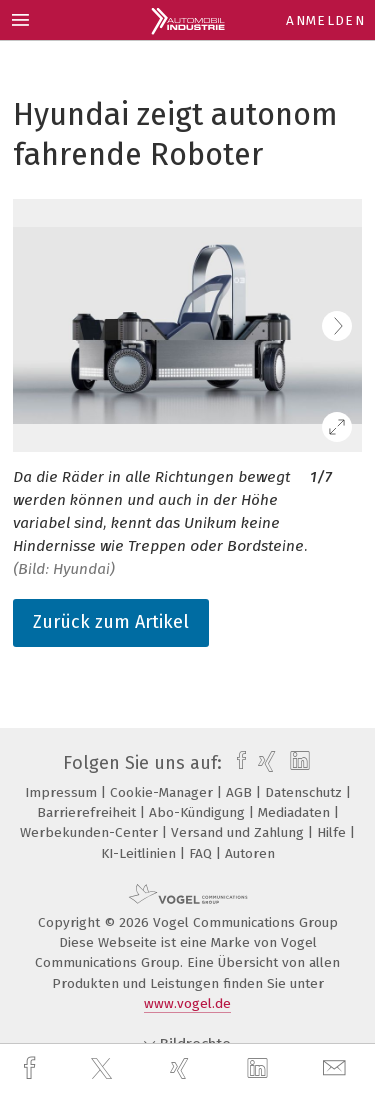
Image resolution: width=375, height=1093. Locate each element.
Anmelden (325, 20)
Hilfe (333, 832)
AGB (241, 792)
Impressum (63, 792)
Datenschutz (305, 792)
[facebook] (32, 1068)
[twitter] (104, 1069)
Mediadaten (296, 812)
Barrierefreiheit (88, 812)
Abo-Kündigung (199, 812)
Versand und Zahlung (239, 832)
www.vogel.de (187, 1003)
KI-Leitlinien (140, 853)
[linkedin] (260, 1069)
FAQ (202, 853)
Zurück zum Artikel (111, 622)
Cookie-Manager (163, 792)
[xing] (182, 1068)
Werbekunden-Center (91, 832)
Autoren (250, 853)
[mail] (337, 1068)
